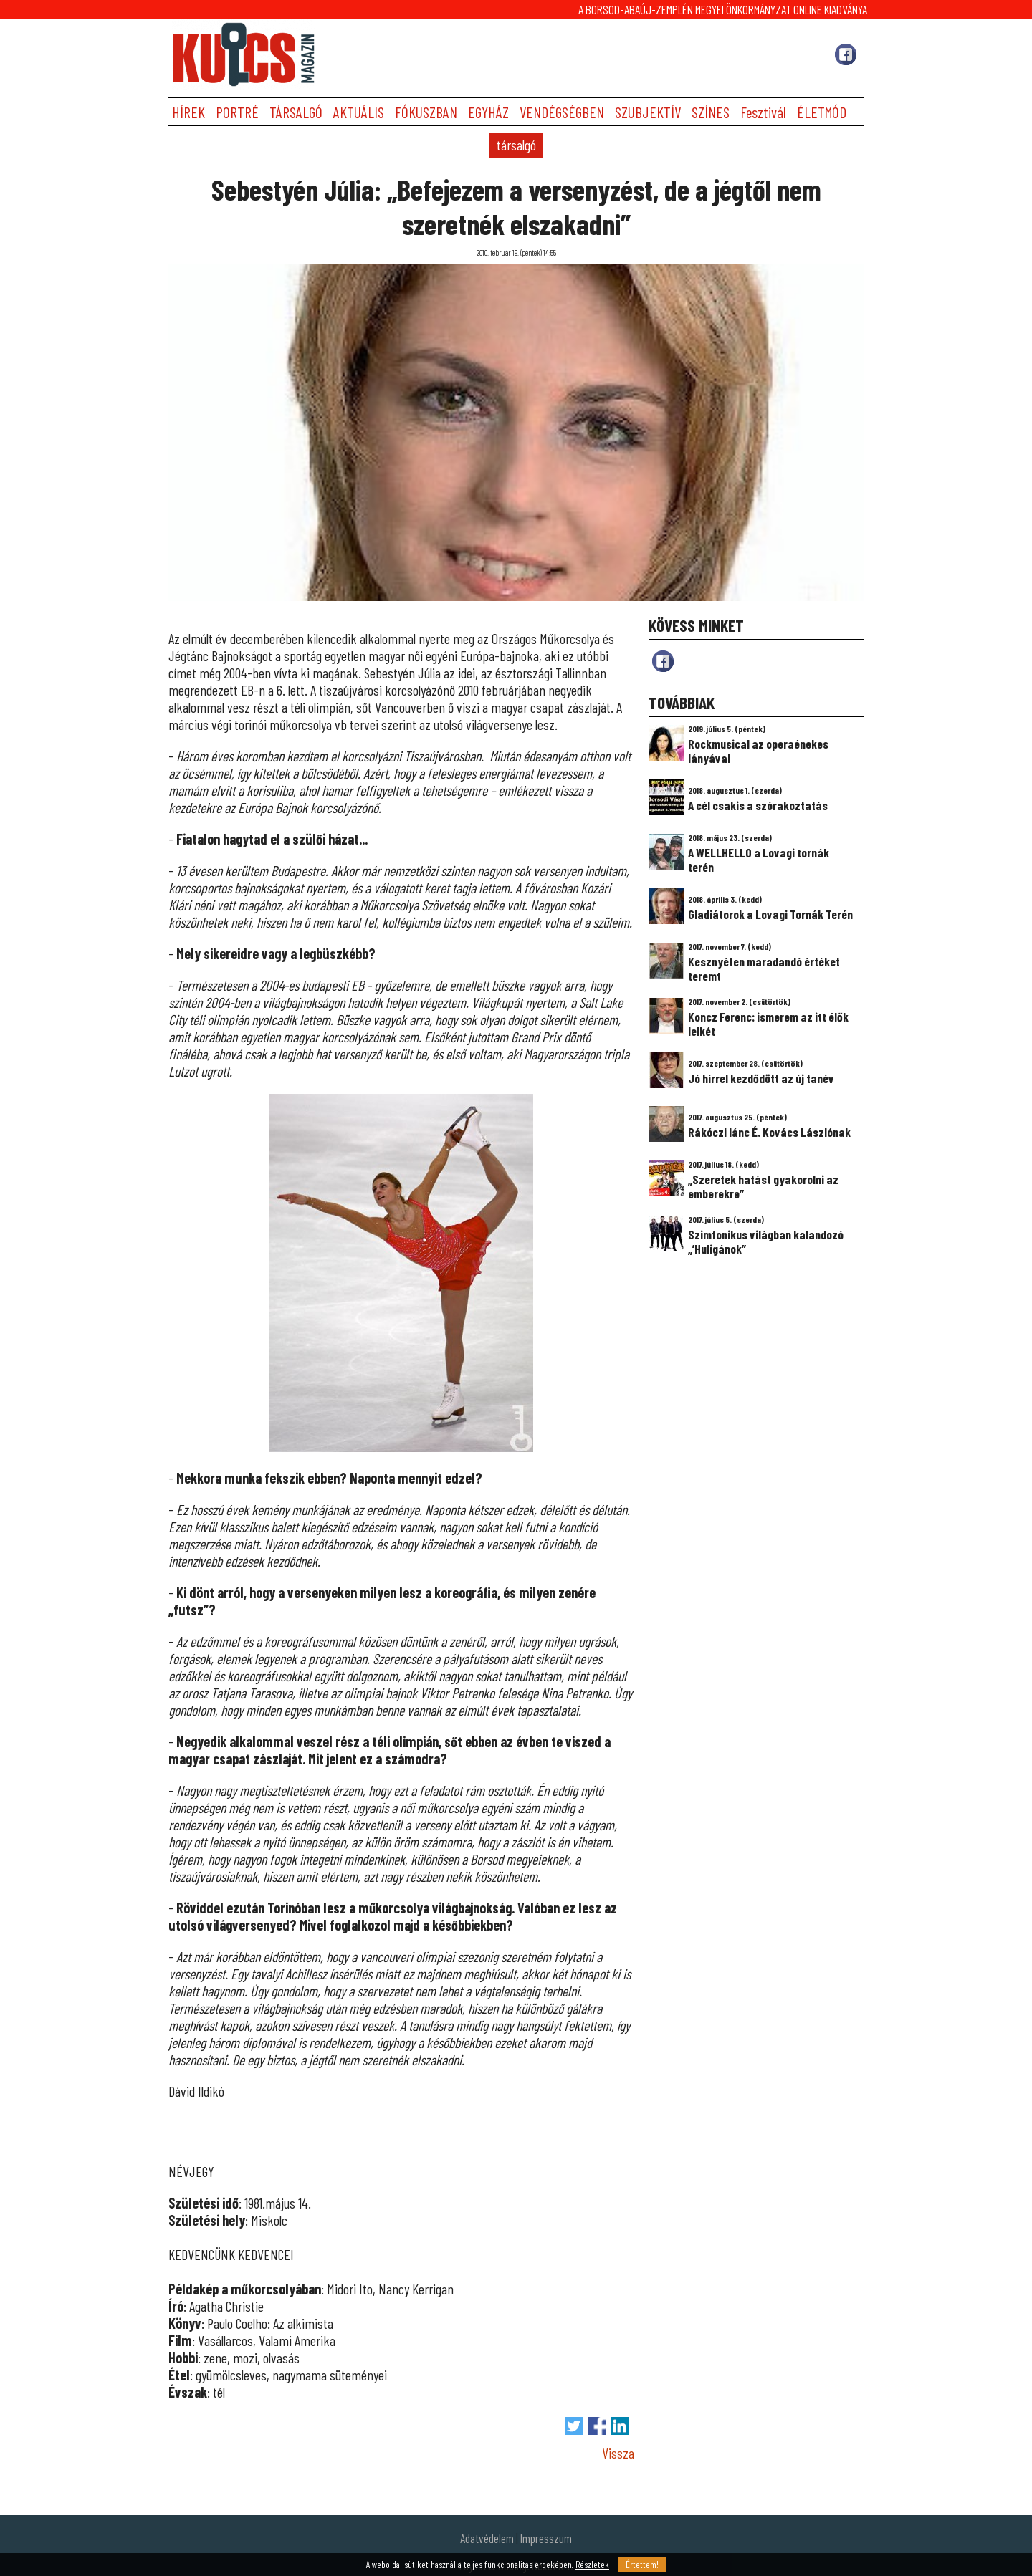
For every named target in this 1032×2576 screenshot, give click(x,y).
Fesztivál (763, 112)
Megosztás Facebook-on (597, 2426)
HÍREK (188, 112)
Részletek (592, 2564)
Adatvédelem (487, 2538)
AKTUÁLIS (358, 112)
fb (663, 661)
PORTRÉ (237, 112)
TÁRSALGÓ (295, 112)
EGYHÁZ (488, 112)
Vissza (618, 2452)
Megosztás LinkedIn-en (620, 2426)
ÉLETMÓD (821, 112)
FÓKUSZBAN (426, 112)
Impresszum (546, 2538)
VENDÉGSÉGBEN (562, 112)
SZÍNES (711, 112)
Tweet (574, 2426)
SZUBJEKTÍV (648, 112)
